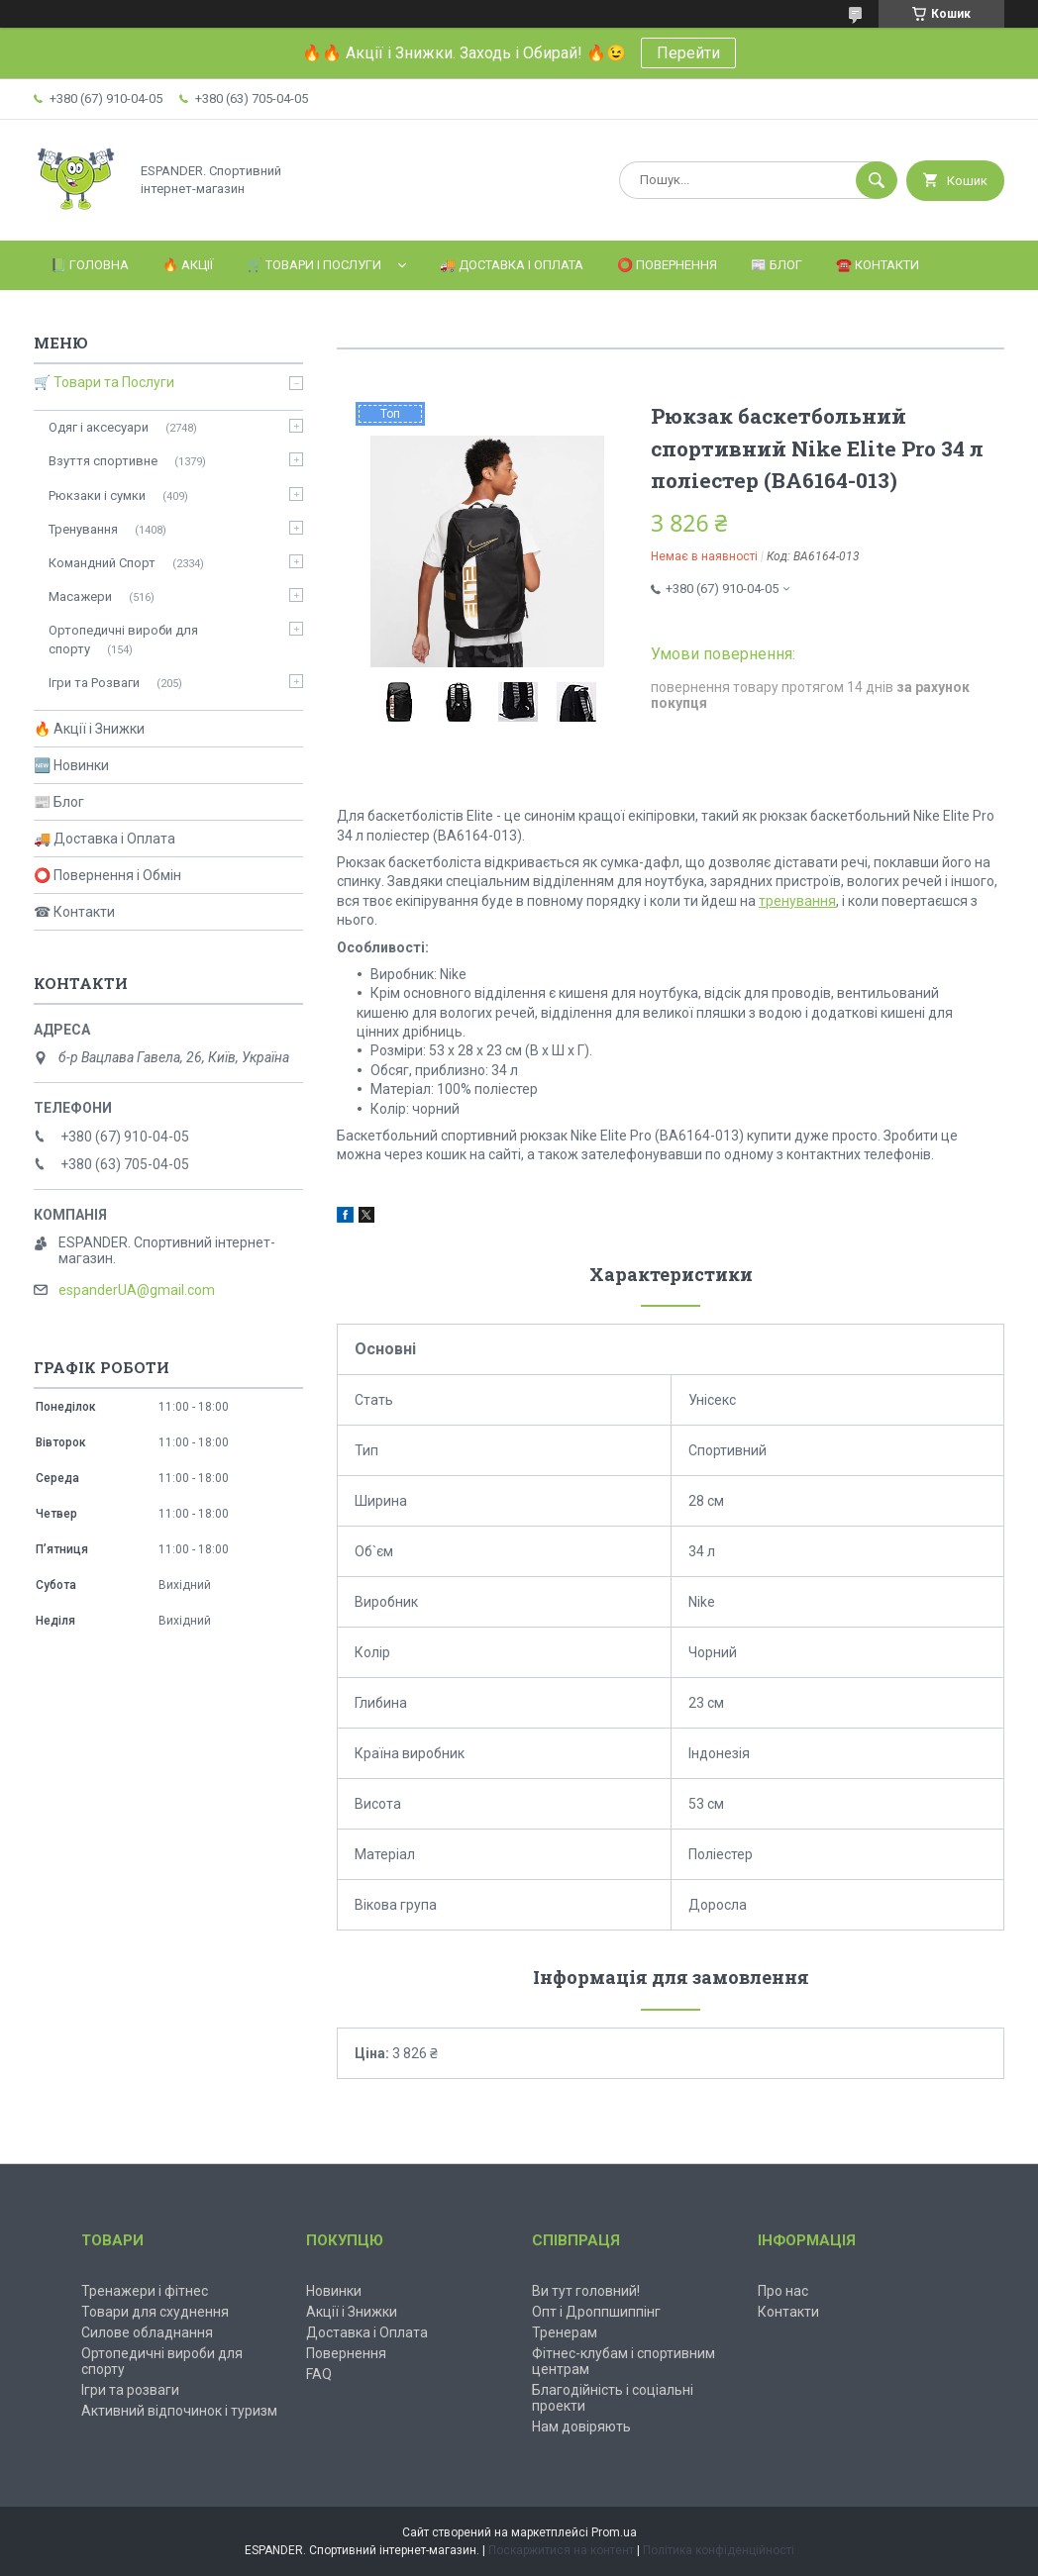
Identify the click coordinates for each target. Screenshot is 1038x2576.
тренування (797, 901)
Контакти (788, 2312)
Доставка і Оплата (367, 2332)
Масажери (80, 596)
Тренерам (564, 2332)
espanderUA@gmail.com (136, 1290)
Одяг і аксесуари (99, 427)
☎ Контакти (74, 912)
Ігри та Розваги (94, 682)
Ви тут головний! (586, 2291)
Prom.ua (614, 2532)
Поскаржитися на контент (561, 2550)
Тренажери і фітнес (144, 2291)
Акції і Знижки (351, 2312)
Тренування (83, 529)
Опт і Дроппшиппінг (596, 2312)
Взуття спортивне (103, 460)
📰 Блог (776, 264)
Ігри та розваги (130, 2390)
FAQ (319, 2374)
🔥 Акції (187, 264)
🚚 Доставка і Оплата (511, 264)
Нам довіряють (581, 2426)
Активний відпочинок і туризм (179, 2411)
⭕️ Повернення (667, 264)
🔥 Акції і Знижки (89, 729)
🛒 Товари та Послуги (104, 382)
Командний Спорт (102, 562)
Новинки (334, 2291)
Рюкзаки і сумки (97, 495)
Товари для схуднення (155, 2312)
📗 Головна (90, 264)
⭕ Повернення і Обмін (107, 875)
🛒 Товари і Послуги (314, 264)
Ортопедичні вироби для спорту (123, 639)
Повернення (346, 2353)
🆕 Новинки (71, 765)
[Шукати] (876, 180)
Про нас (783, 2291)
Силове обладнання (147, 2332)
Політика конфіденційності (718, 2550)
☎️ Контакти (877, 264)
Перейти (688, 53)
